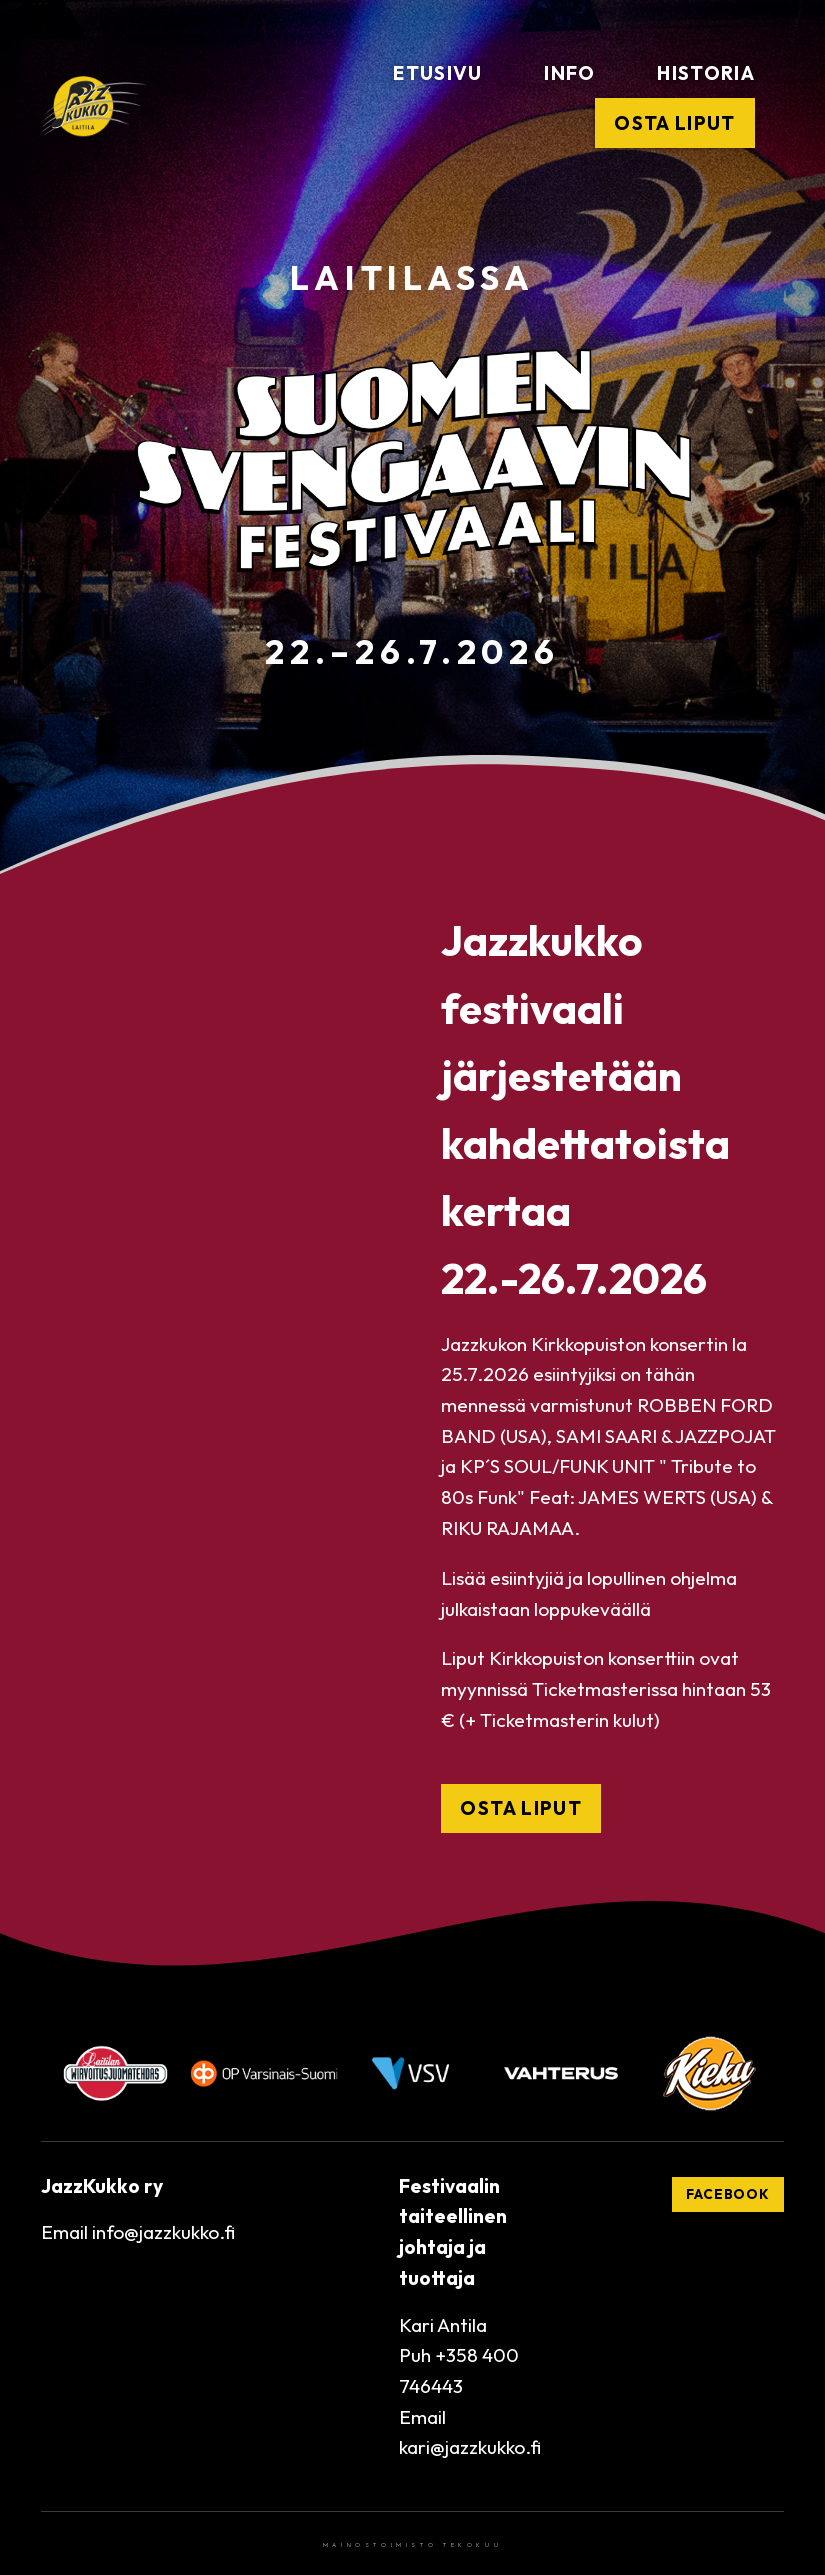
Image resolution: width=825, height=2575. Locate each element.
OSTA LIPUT (520, 1808)
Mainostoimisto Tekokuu (412, 2545)
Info (569, 73)
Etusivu (437, 73)
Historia (706, 73)
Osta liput (674, 123)
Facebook (728, 2194)
